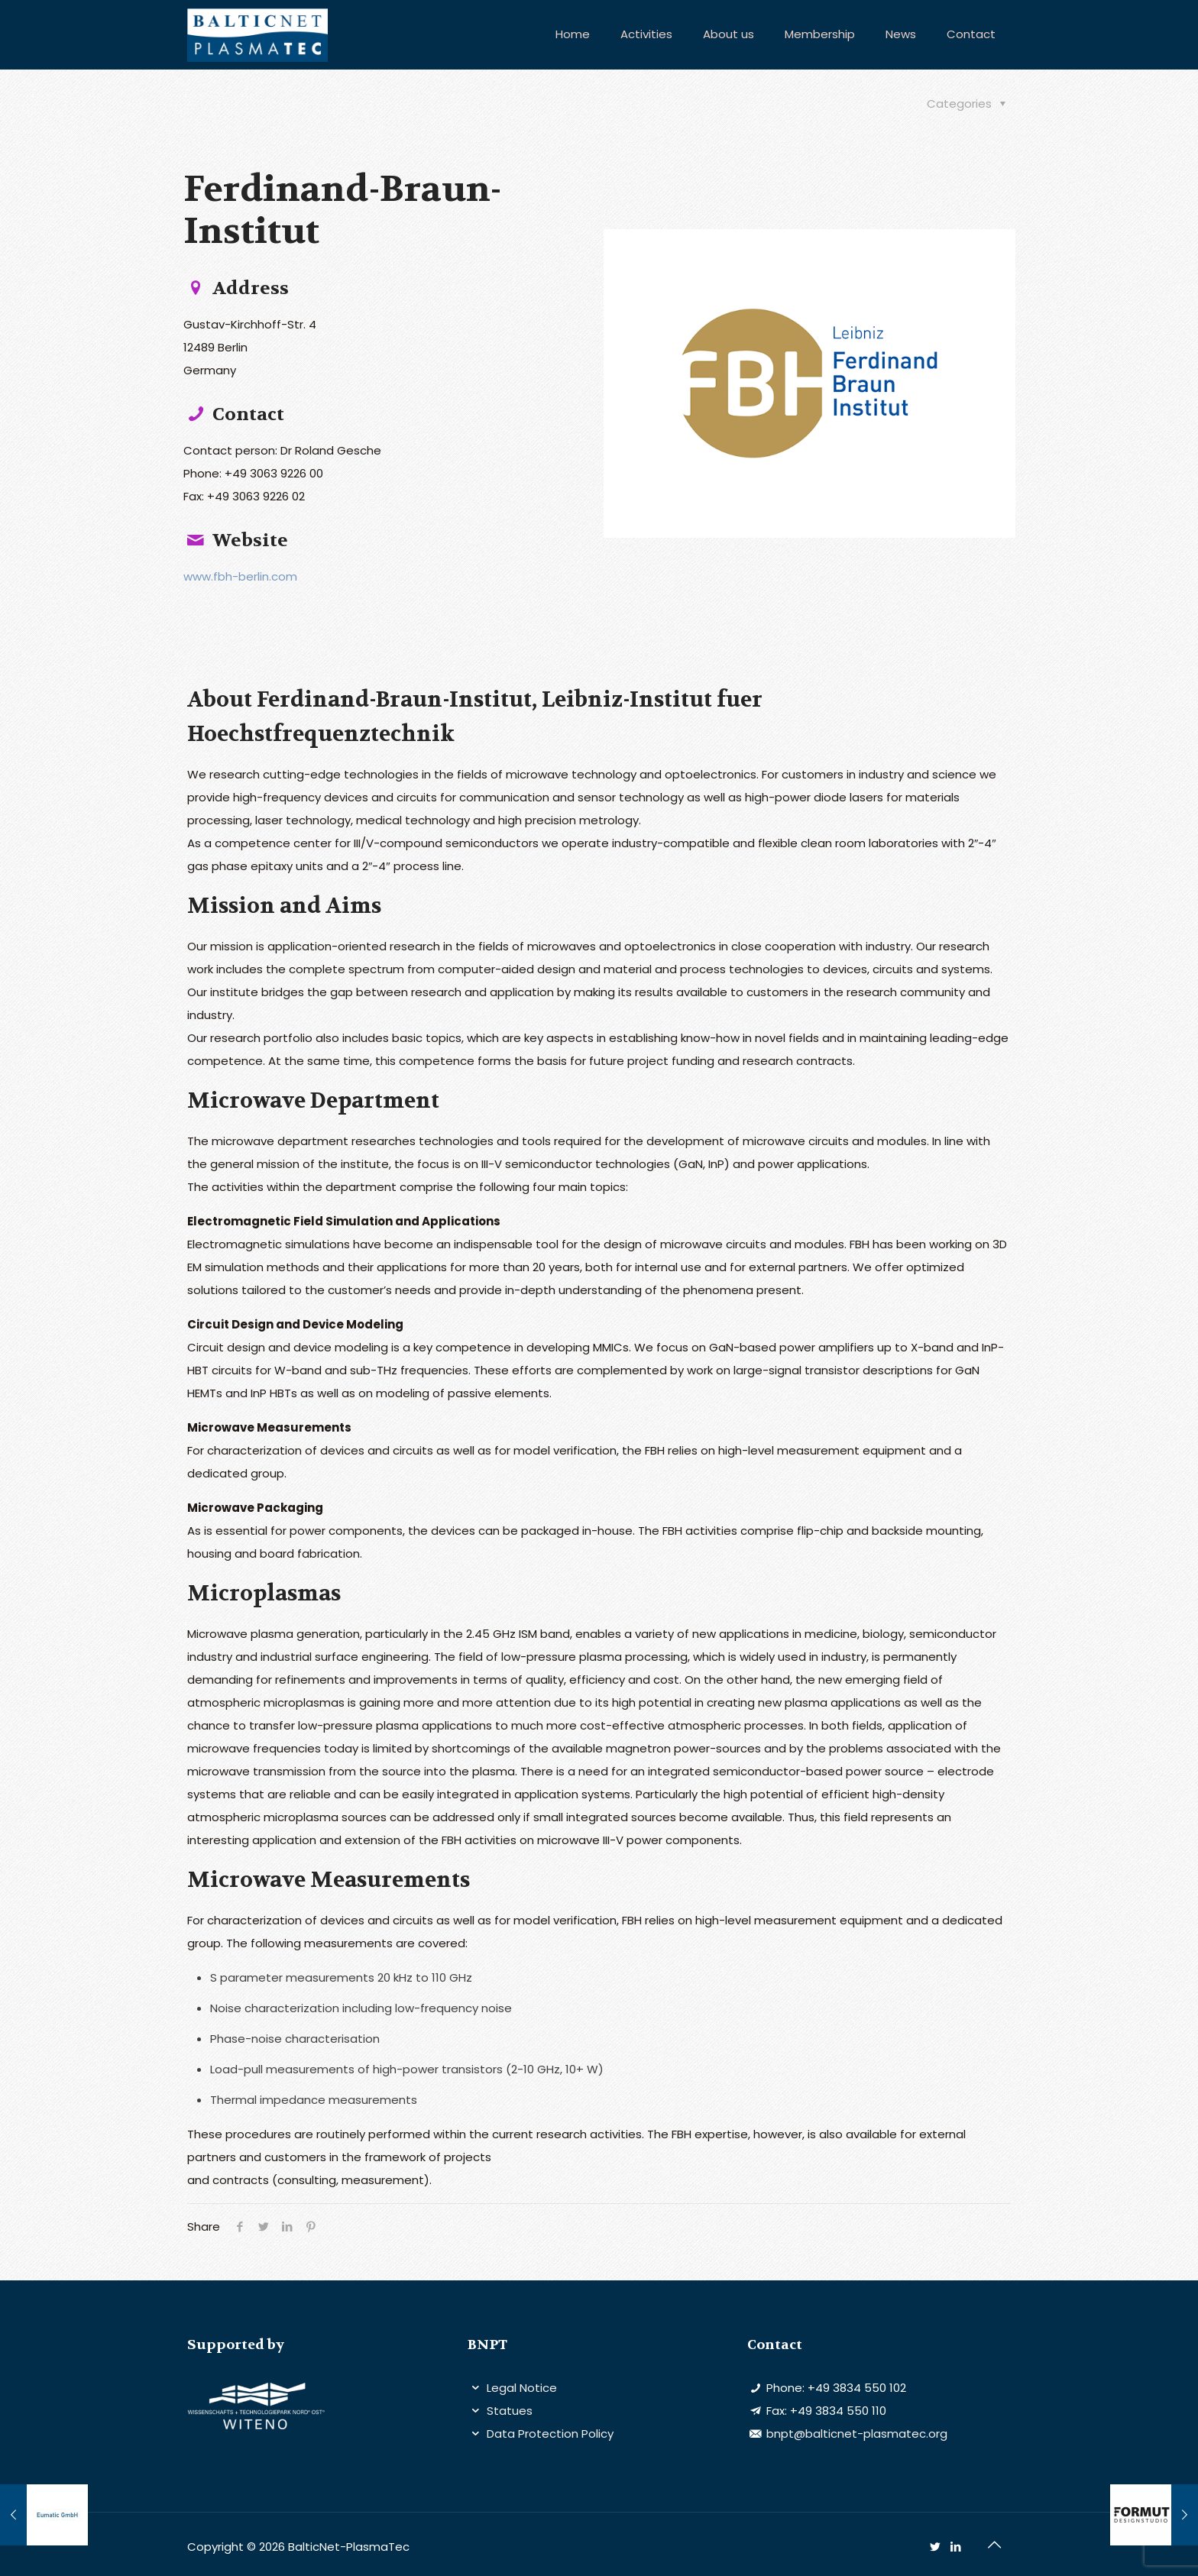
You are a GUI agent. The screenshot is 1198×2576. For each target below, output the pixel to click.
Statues (508, 2411)
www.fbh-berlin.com (240, 576)
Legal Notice (520, 2388)
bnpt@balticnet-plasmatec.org (855, 2434)
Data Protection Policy (549, 2434)
